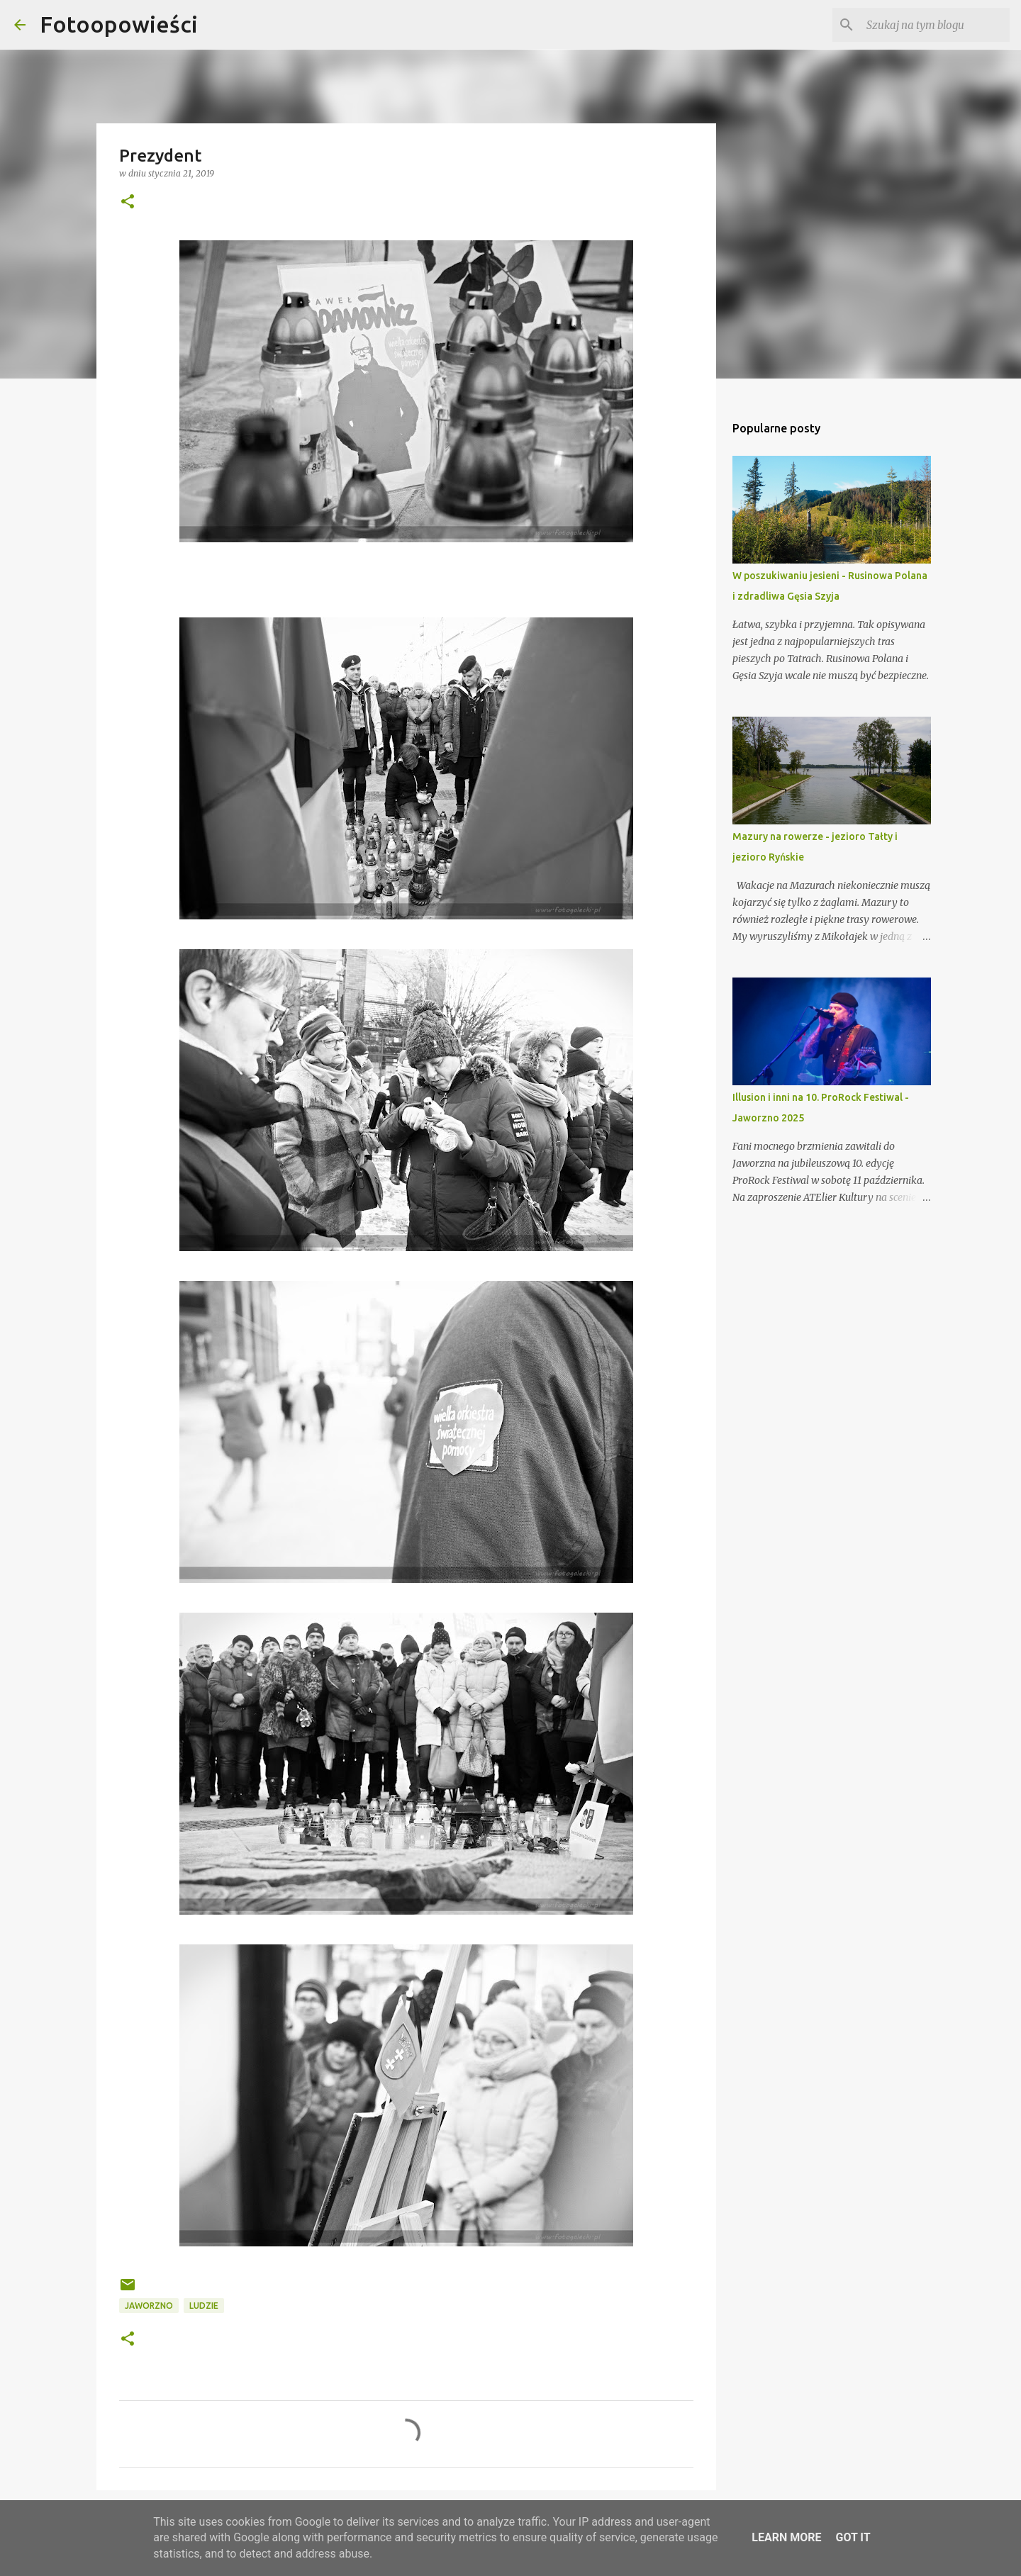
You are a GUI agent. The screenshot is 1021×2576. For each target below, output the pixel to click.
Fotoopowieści (119, 24)
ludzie (203, 2305)
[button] (127, 202)
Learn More (786, 2537)
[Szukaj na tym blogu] (935, 25)
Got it (852, 2537)
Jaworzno (149, 2305)
